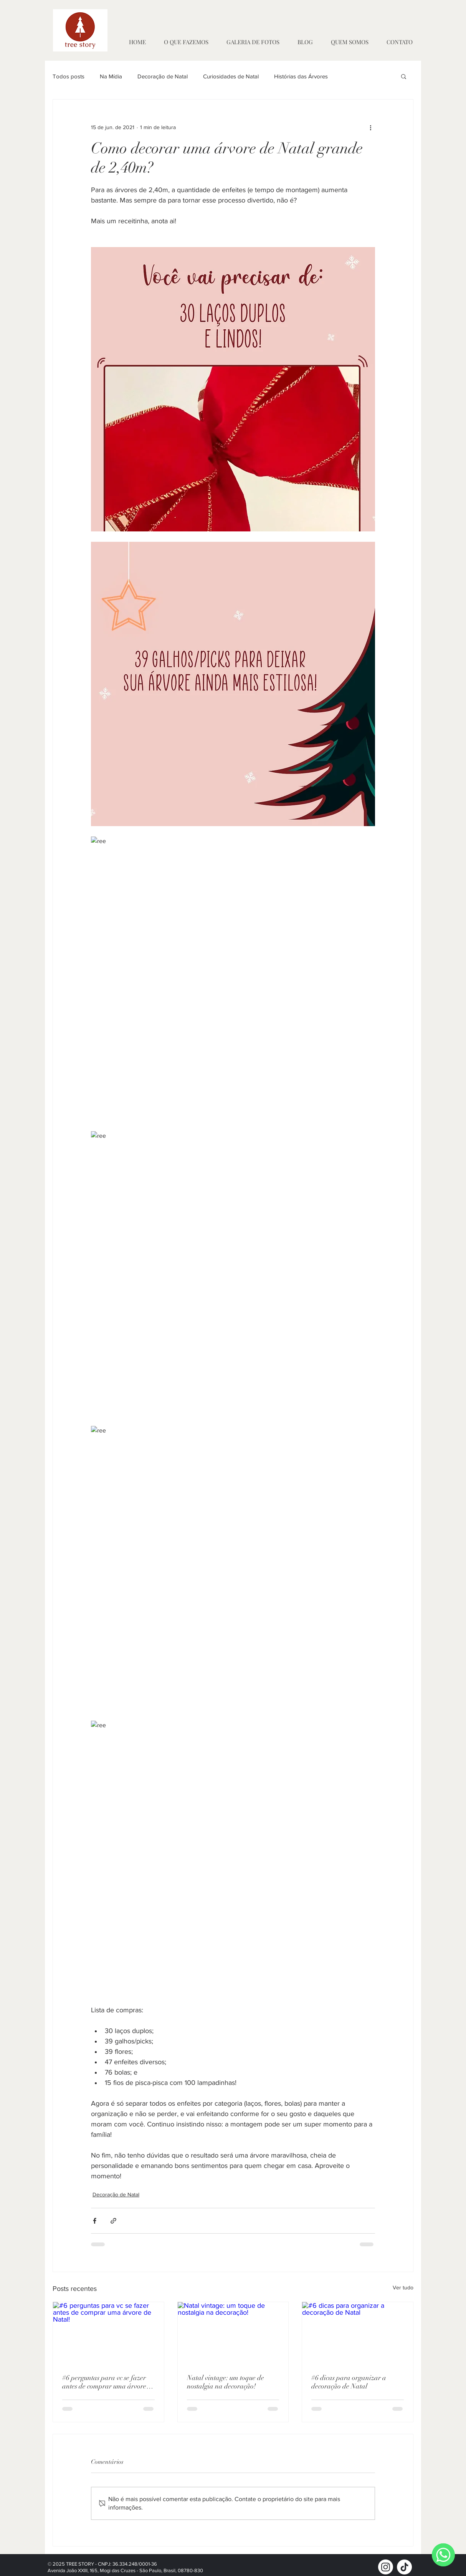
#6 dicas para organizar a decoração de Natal (348, 2382)
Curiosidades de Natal (231, 76)
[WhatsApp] (443, 2554)
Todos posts (68, 76)
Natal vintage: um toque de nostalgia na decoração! (225, 2382)
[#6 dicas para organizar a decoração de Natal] (357, 2333)
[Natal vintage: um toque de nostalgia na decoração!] (233, 2333)
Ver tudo (403, 2287)
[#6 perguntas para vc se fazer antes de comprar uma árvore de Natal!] (108, 2333)
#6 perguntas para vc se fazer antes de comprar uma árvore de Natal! (104, 2382)
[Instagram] (385, 2566)
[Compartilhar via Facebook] (94, 2220)
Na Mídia (111, 76)
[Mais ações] (370, 127)
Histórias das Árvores (301, 76)
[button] (403, 76)
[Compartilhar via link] (113, 2220)
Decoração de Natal (162, 76)
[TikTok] (404, 2566)
